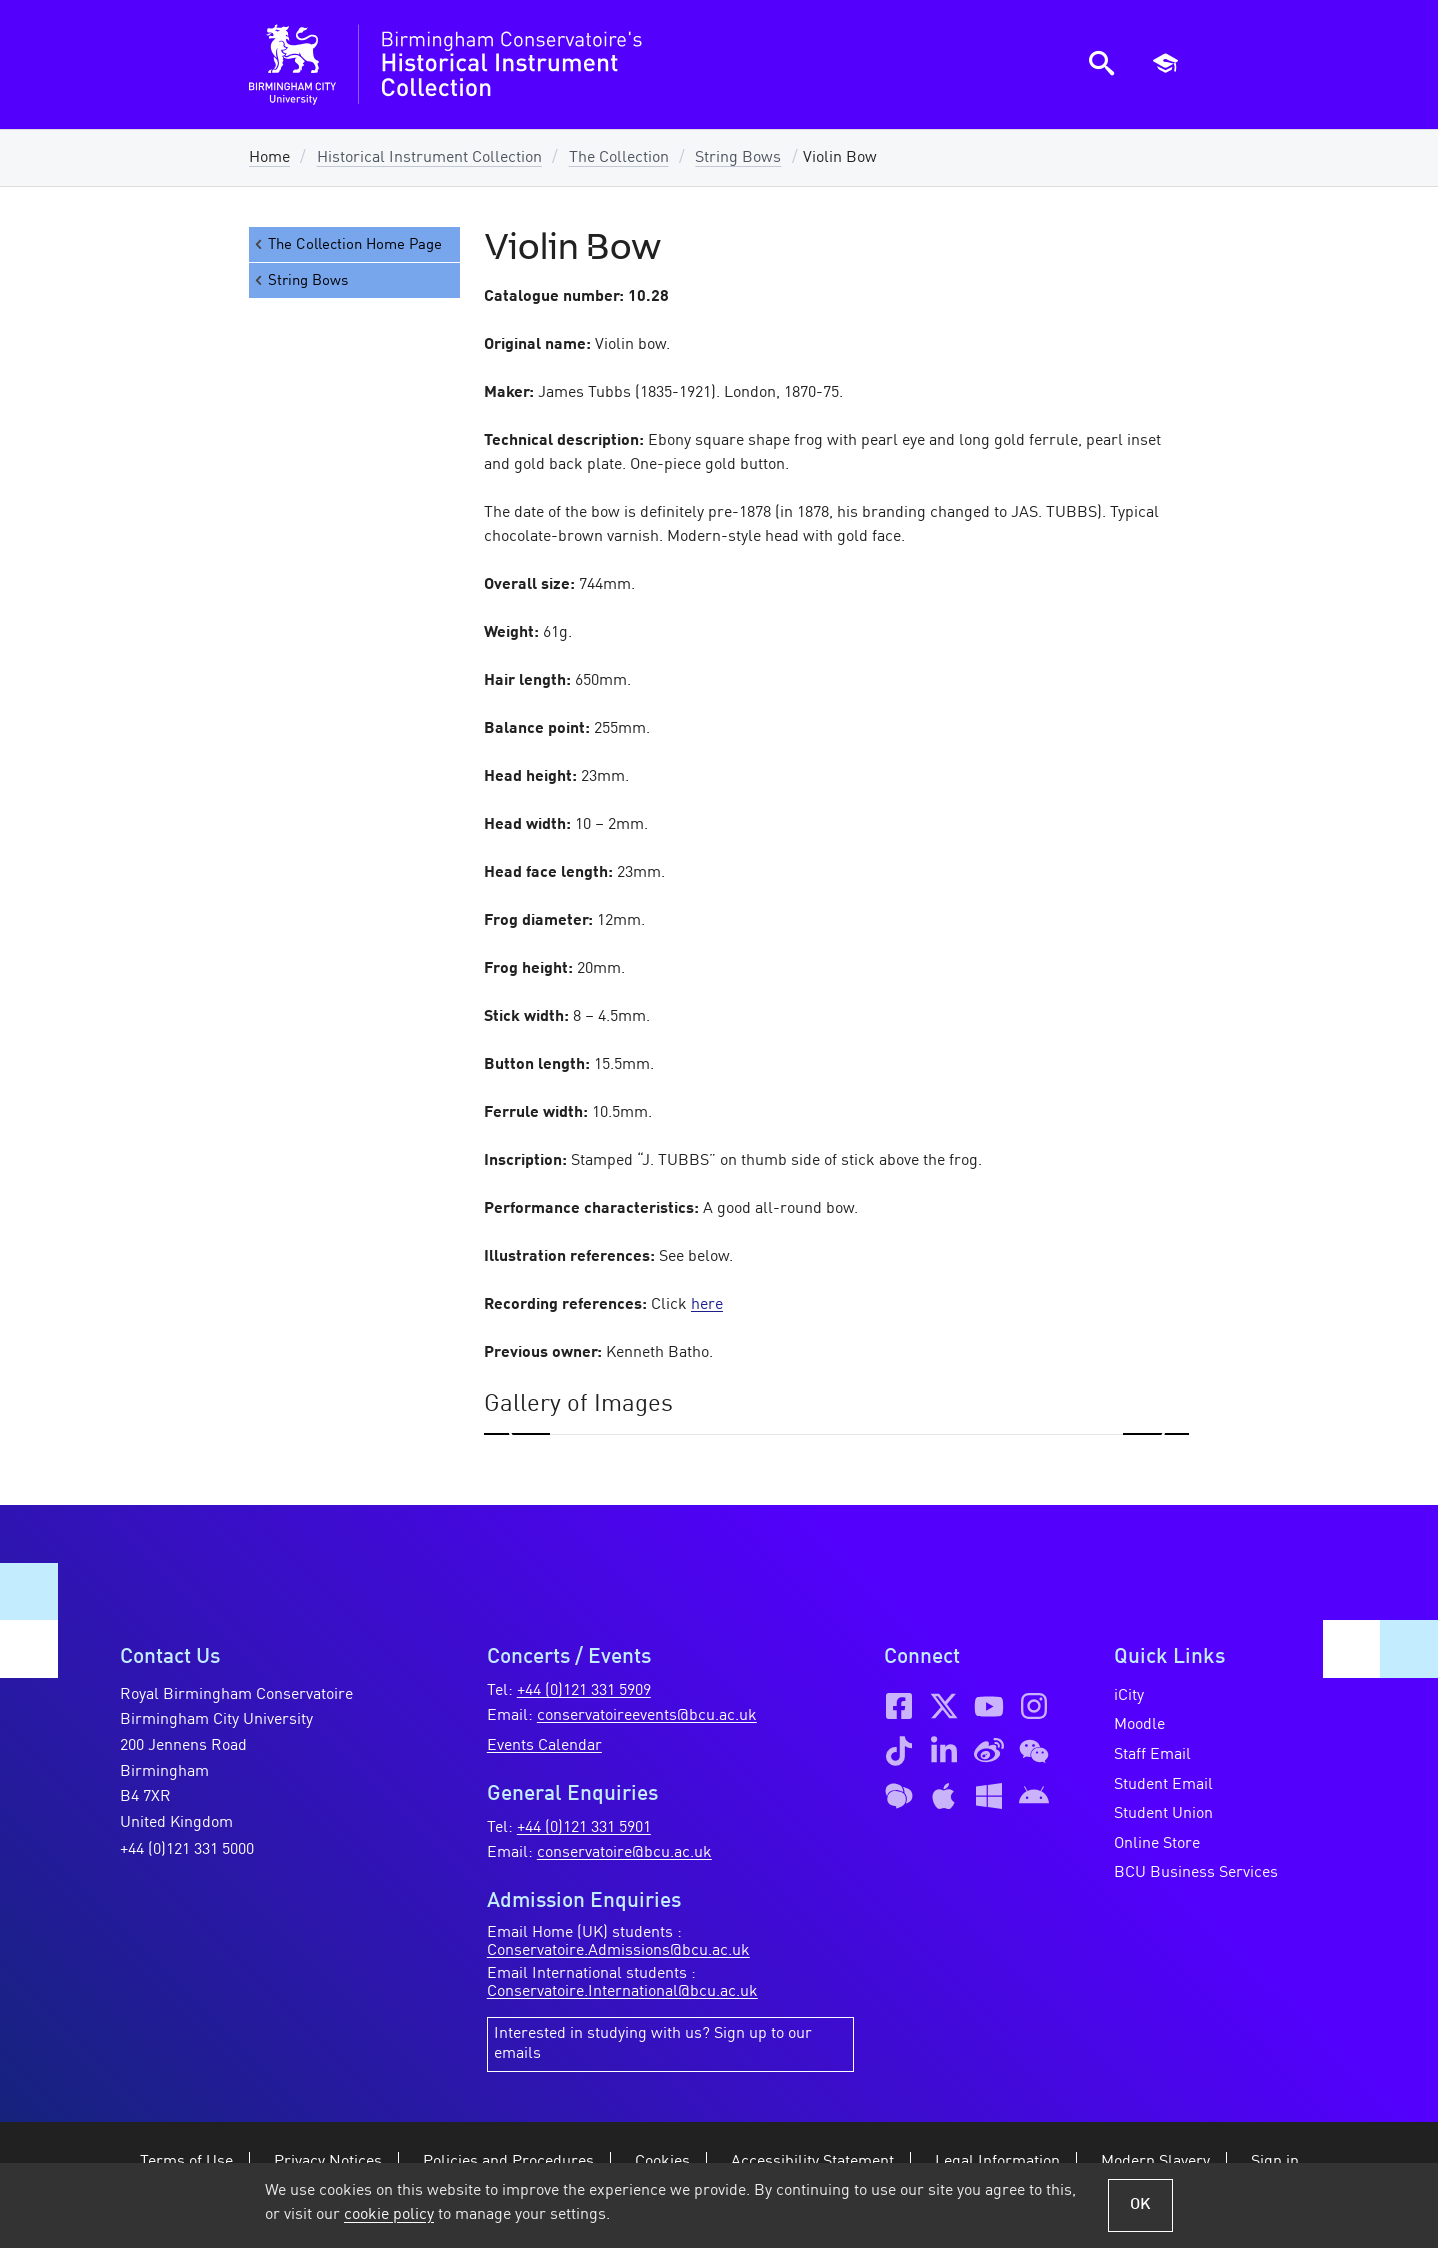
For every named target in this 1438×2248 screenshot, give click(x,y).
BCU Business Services (1196, 1873)
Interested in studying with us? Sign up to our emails (653, 2044)
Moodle (1139, 1725)
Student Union (1163, 1814)
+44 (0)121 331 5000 (187, 1850)
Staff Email (1152, 1755)
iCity (1129, 1696)
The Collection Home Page (347, 244)
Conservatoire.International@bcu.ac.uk (622, 1992)
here (707, 1305)
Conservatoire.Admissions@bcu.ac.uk (618, 1951)
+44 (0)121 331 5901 (584, 1828)
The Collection (619, 158)
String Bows (738, 158)
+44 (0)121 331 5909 (584, 1691)
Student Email (1163, 1785)
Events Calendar (544, 1746)
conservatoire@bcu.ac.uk (624, 1853)
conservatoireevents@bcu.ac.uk (647, 1716)
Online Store (1157, 1844)
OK (1140, 2205)
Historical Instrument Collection (429, 158)
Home (269, 158)
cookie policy (389, 2215)
